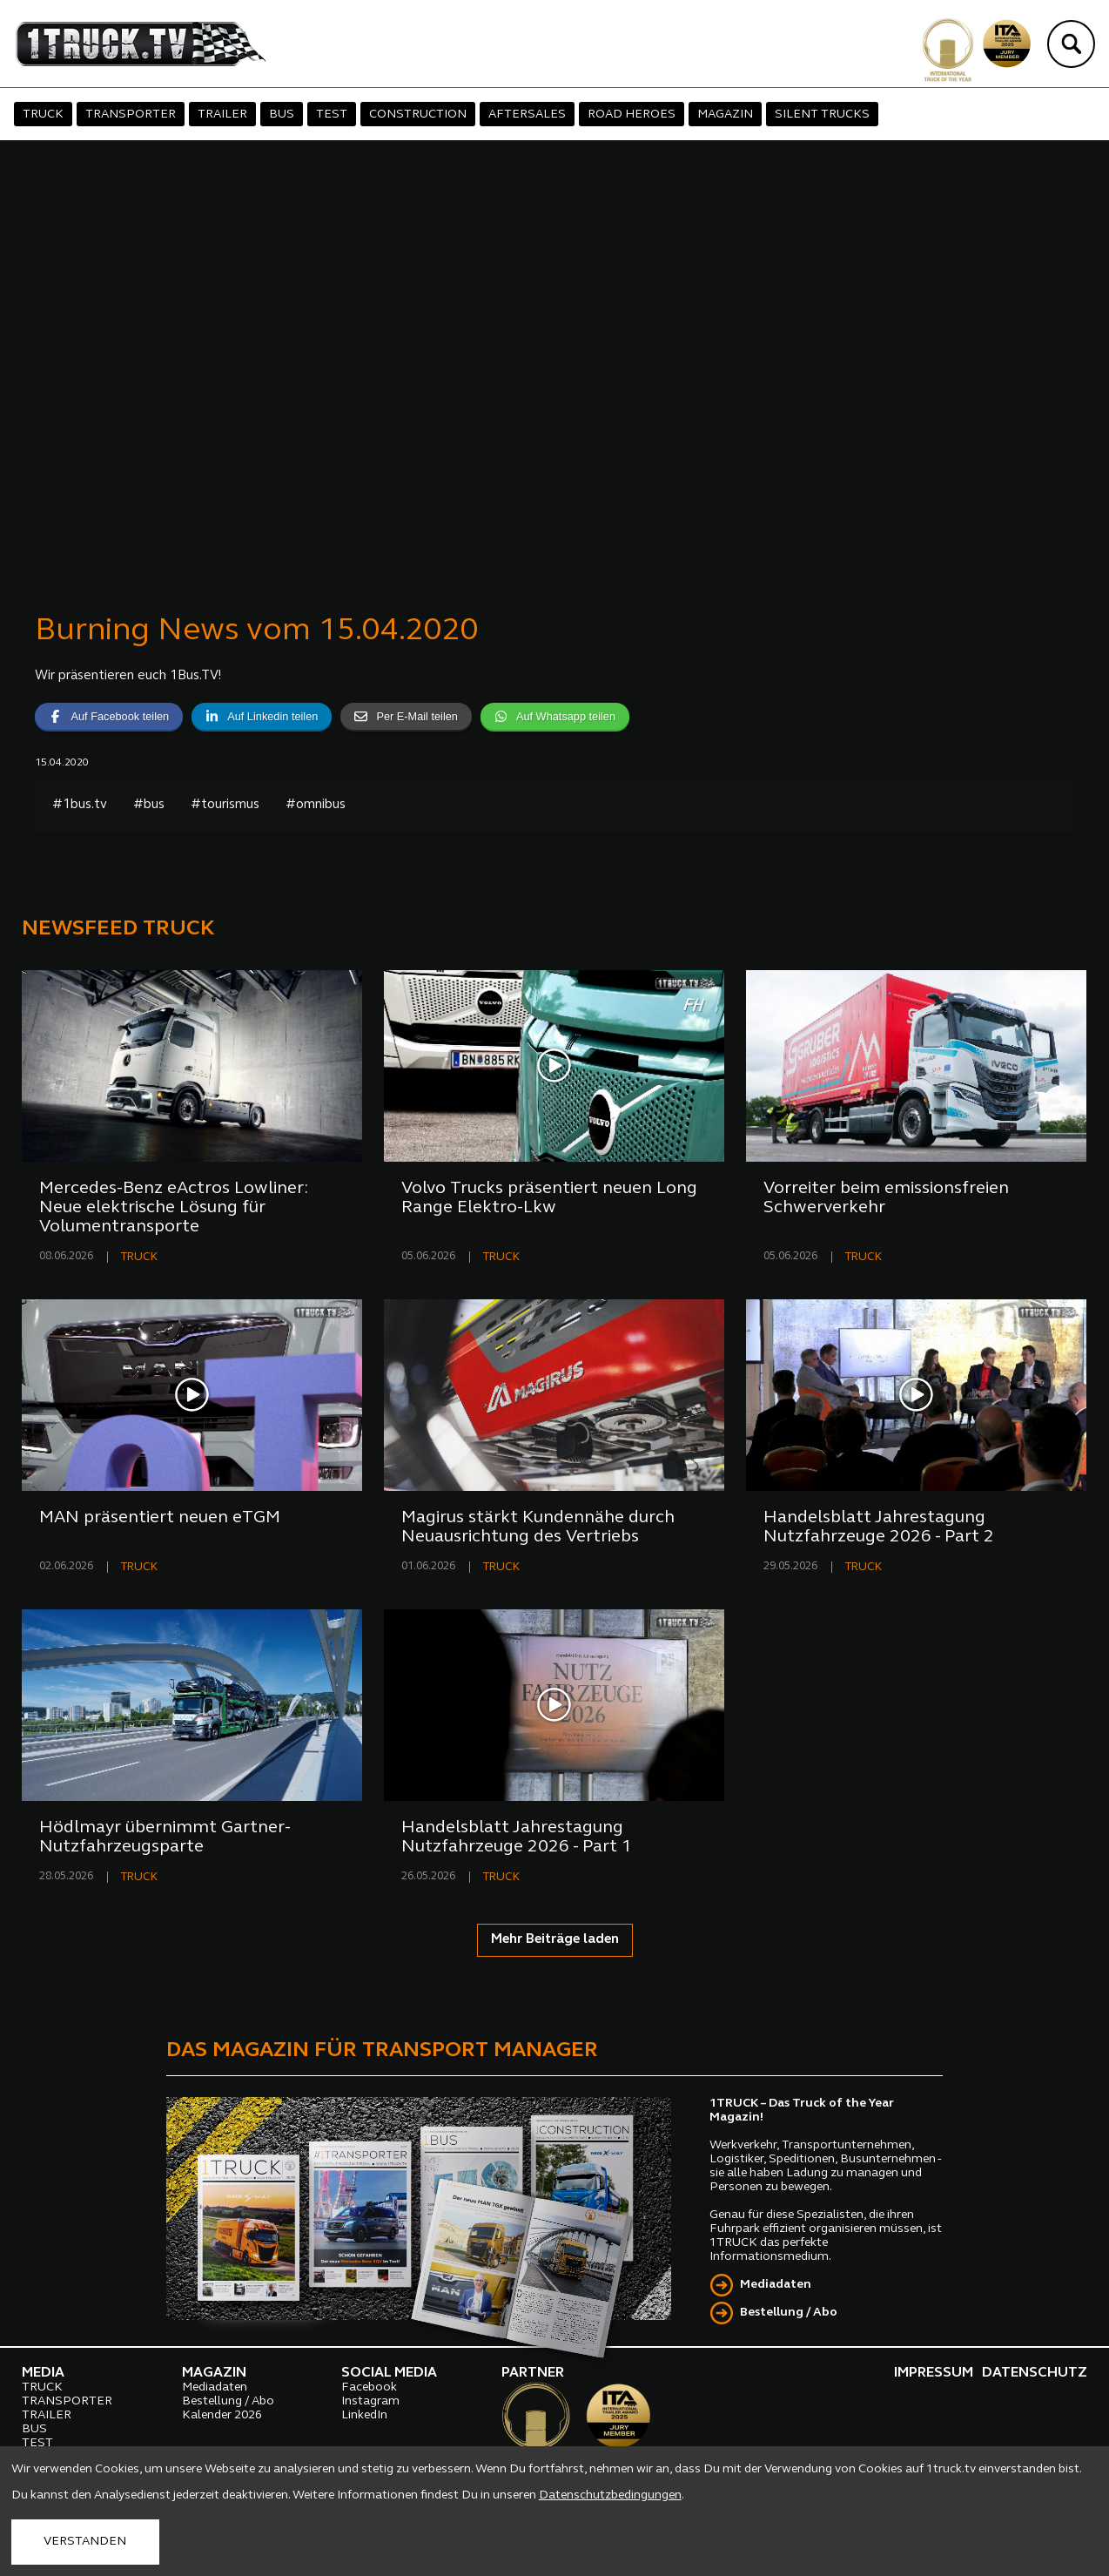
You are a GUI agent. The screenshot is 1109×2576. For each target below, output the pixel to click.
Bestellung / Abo (788, 2312)
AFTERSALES (527, 114)
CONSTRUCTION (418, 114)
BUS (281, 114)
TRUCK (43, 114)
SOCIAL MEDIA (389, 2373)
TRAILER (222, 114)
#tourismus (225, 805)
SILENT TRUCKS (822, 114)
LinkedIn (364, 2415)
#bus (149, 805)
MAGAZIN (725, 114)
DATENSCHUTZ (1034, 2373)
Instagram (370, 2401)
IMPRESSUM (933, 2373)
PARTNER (532, 2373)
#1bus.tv (79, 805)
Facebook (369, 2387)
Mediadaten (775, 2284)
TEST (331, 114)
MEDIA (43, 2373)
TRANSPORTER (130, 114)
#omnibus (316, 805)
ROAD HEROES (631, 114)
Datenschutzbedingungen (610, 2495)
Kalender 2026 (222, 2415)
